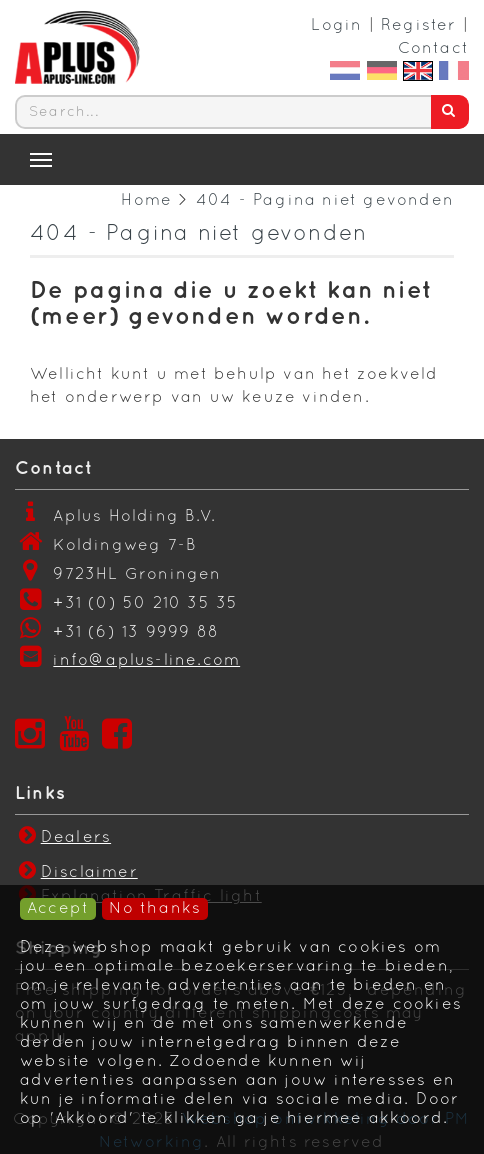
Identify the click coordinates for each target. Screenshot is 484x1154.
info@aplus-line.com (146, 661)
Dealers (63, 838)
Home (146, 201)
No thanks (155, 909)
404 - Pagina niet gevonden (325, 201)
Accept (58, 909)
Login (336, 26)
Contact (433, 49)
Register (419, 26)
